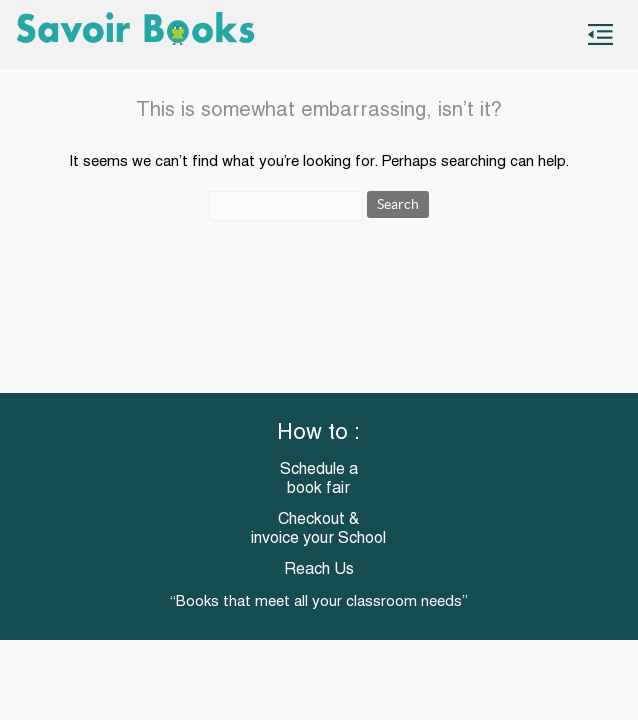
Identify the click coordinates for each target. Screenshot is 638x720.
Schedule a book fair (319, 479)
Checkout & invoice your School (318, 529)
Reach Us (319, 570)
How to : (318, 433)
